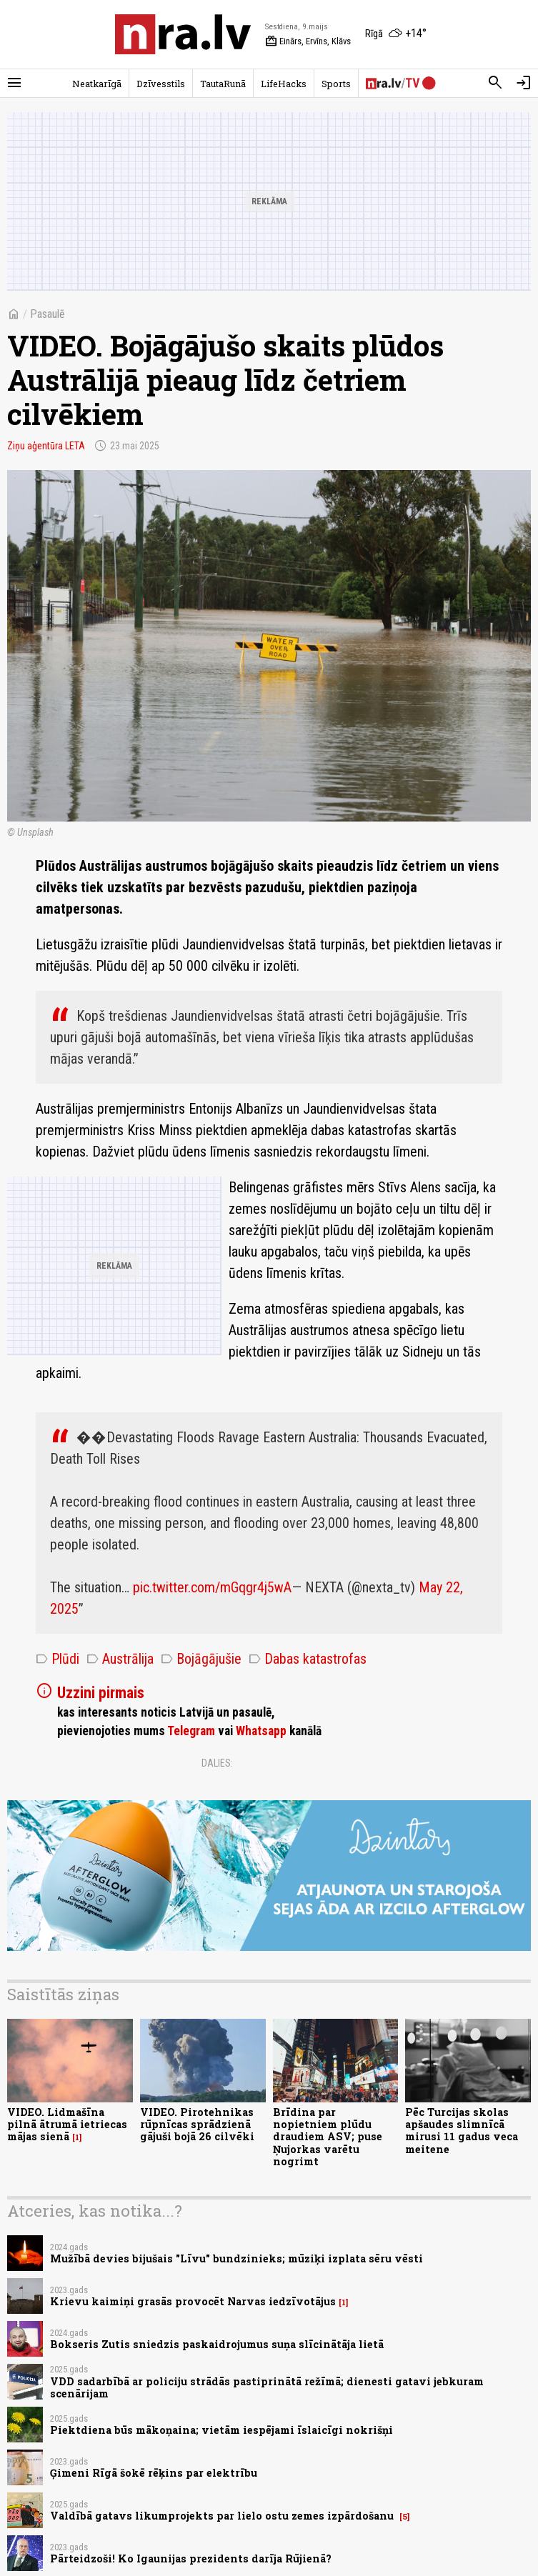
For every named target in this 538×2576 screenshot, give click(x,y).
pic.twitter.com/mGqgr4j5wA (212, 1587)
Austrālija (120, 1658)
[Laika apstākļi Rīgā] (396, 34)
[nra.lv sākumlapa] (183, 34)
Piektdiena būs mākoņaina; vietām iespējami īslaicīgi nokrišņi (221, 2430)
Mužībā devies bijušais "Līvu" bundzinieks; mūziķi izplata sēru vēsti (236, 2258)
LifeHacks (284, 83)
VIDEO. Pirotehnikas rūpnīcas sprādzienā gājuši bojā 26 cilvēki (197, 2124)
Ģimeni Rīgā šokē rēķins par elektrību (153, 2473)
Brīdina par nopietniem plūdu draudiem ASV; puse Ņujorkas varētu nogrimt (327, 2136)
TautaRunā (223, 83)
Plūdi (57, 1658)
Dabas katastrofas (308, 1658)
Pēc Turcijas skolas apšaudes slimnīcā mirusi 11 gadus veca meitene (461, 2130)
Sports (336, 83)
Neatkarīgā (96, 83)
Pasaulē (47, 314)
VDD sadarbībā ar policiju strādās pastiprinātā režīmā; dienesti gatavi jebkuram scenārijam (267, 2387)
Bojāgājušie (201, 1658)
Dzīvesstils (160, 83)
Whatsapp (261, 1731)
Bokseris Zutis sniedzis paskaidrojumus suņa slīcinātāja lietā (217, 2344)
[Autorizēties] (523, 83)
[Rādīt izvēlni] (14, 83)
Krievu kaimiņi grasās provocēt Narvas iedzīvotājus (193, 2301)
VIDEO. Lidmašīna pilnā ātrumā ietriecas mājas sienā (67, 2124)
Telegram (191, 1731)
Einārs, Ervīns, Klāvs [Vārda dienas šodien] (308, 41)
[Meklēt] (495, 83)
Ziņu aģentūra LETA (46, 445)
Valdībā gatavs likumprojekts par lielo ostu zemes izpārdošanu (223, 2515)
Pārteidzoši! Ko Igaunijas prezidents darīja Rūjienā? (191, 2558)
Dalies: (217, 1763)
